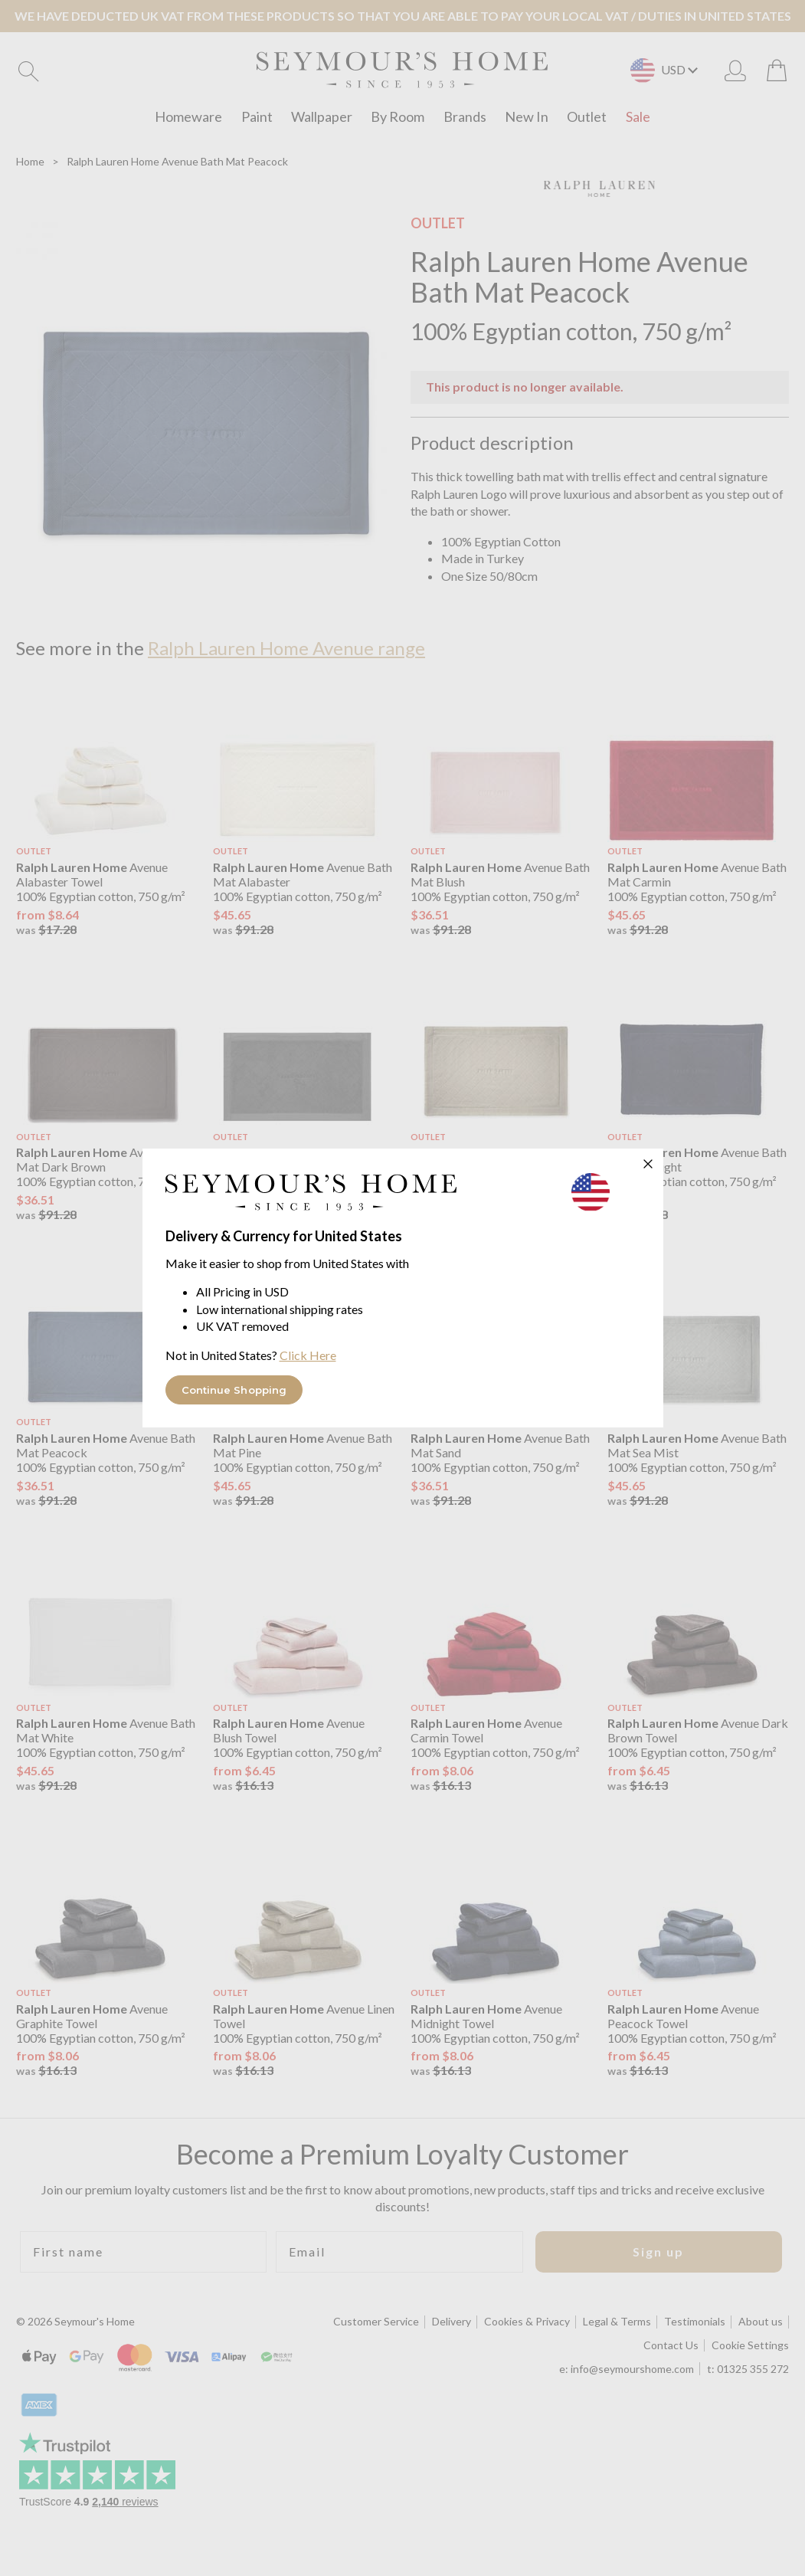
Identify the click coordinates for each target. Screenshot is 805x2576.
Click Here (308, 1355)
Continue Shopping (234, 1390)
